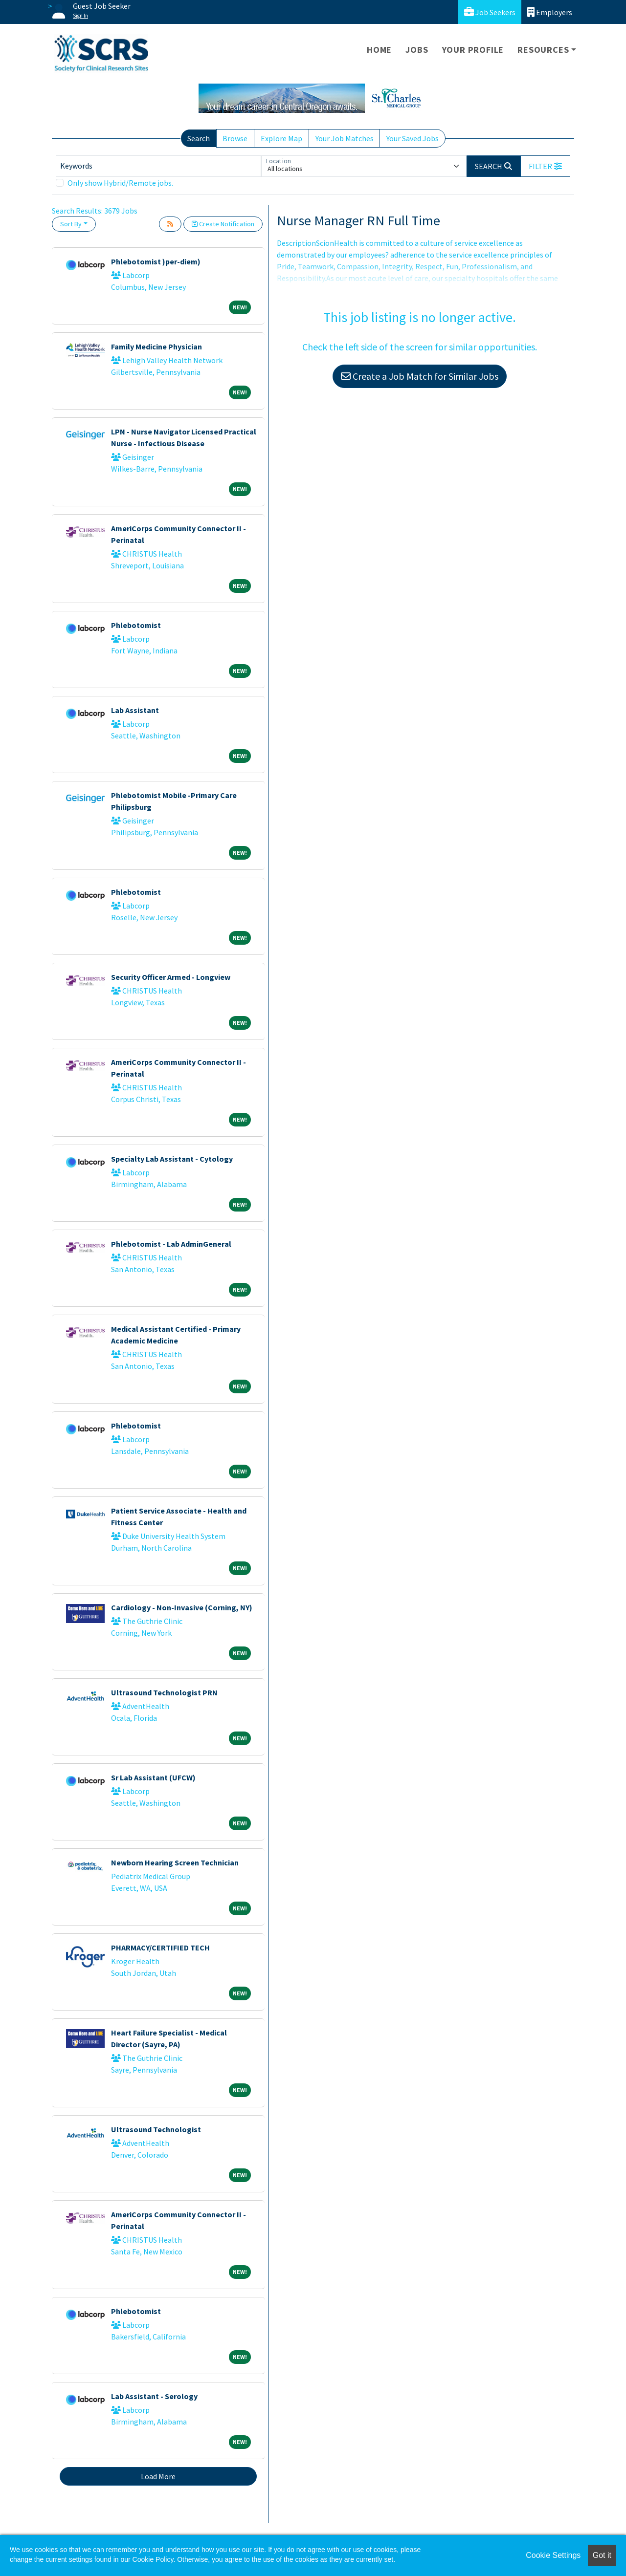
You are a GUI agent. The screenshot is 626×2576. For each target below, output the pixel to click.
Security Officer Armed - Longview (170, 977)
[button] (545, 166)
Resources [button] (543, 49)
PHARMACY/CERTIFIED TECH (160, 1947)
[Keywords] (158, 166)
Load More (158, 2476)
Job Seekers (489, 12)
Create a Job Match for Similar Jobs (419, 376)
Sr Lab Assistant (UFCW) (153, 1777)
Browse (235, 138)
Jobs (416, 49)
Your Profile (473, 49)
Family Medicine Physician (156, 346)
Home (379, 49)
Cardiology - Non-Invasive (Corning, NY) (181, 1607)
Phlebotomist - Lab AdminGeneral (171, 1244)
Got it (602, 2555)
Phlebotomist (136, 625)
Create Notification (223, 223)
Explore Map (281, 138)
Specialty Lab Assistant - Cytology (172, 1159)
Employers (549, 12)
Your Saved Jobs (412, 138)
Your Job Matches (344, 138)
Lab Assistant (135, 710)
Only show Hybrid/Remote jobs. (120, 183)
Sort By (71, 223)
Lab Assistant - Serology (154, 2396)
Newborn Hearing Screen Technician (175, 1862)
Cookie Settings (553, 2555)
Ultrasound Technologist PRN (164, 1692)
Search (198, 138)
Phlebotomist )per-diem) (156, 261)
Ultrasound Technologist (156, 2129)
